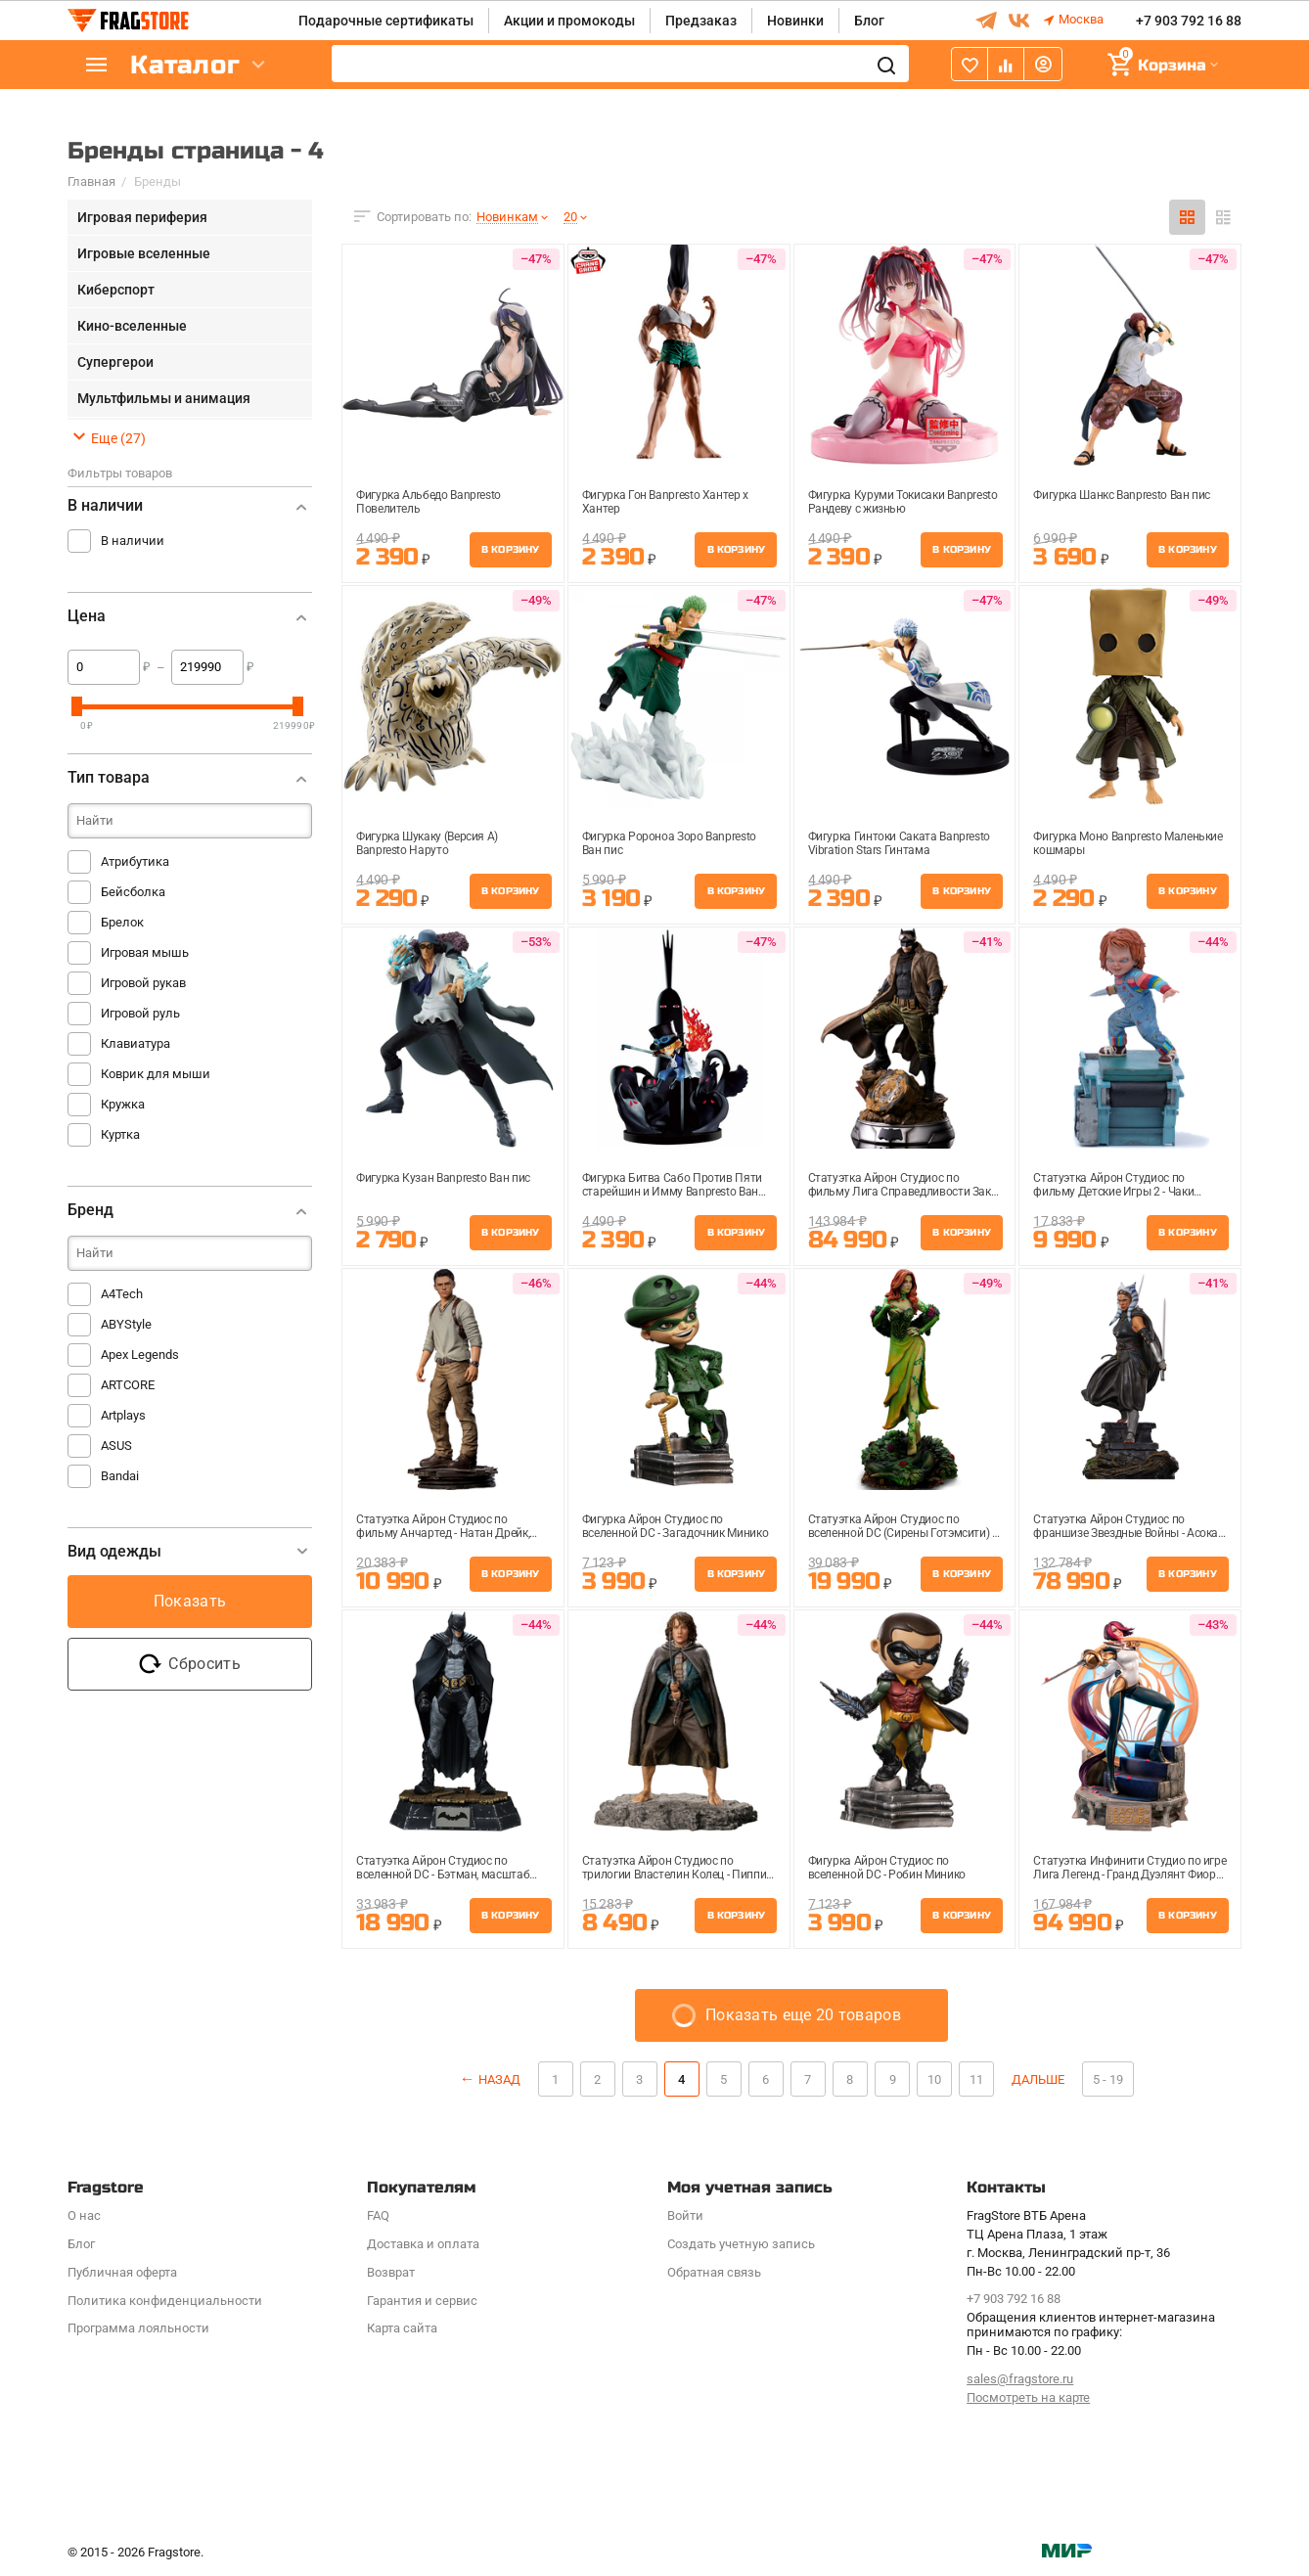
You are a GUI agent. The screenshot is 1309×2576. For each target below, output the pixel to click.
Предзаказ (701, 20)
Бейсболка (133, 891)
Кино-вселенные (132, 326)
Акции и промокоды (569, 20)
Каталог (185, 65)
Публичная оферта (122, 2272)
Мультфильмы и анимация (163, 398)
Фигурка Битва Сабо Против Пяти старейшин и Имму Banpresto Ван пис (672, 1186)
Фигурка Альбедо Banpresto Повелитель (428, 502)
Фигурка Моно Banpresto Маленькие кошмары (1127, 843)
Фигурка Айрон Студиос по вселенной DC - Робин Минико (887, 1867)
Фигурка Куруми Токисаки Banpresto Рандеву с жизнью (903, 502)
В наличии (132, 540)
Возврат (391, 2272)
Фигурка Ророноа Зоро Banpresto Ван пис (669, 843)
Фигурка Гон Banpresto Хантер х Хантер (665, 502)
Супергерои (115, 362)
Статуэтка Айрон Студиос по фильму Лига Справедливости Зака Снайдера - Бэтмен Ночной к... (903, 1186)
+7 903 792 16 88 (1188, 20)
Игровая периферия (142, 217)
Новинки (795, 20)
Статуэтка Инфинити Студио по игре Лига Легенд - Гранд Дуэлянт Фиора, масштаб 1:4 (1129, 1869)
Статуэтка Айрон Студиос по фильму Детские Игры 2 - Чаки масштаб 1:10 (1113, 1186)
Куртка (120, 1134)
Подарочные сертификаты (386, 20)
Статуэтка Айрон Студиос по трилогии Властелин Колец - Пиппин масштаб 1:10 (677, 1869)
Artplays (123, 1415)
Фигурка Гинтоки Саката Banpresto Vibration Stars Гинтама (899, 843)
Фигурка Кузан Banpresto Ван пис (443, 1178)
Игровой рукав (143, 982)
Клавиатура (135, 1043)
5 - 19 (1108, 2079)
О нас (84, 2215)
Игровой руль (140, 1013)
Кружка (123, 1104)
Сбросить (190, 1664)
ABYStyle (126, 1324)
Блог (869, 20)
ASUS (116, 1445)
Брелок (122, 922)
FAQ (378, 2215)
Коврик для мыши (155, 1073)
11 (976, 2079)
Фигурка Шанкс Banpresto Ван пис (1121, 495)
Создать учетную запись (741, 2244)
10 (934, 2079)
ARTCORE (128, 1385)
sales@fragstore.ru (1020, 2379)
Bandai (120, 1476)
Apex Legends (140, 1354)
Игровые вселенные (143, 253)
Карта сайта (402, 2328)
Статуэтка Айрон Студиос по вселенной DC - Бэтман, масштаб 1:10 (442, 1869)
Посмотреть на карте (1028, 2397)
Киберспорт (116, 289)
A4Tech (122, 1294)
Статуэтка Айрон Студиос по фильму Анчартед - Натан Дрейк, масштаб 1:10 (442, 1528)
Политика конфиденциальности (165, 2300)
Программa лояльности (138, 2328)
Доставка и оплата (423, 2244)
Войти (685, 2215)
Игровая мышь (145, 952)
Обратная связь (714, 2272)
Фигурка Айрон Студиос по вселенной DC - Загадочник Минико (675, 1526)
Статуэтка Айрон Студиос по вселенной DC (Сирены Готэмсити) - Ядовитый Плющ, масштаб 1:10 (901, 1528)
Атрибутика (135, 861)
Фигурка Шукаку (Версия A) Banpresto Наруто (427, 843)
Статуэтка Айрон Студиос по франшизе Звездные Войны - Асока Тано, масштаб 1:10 (1125, 1528)
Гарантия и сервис (422, 2300)
